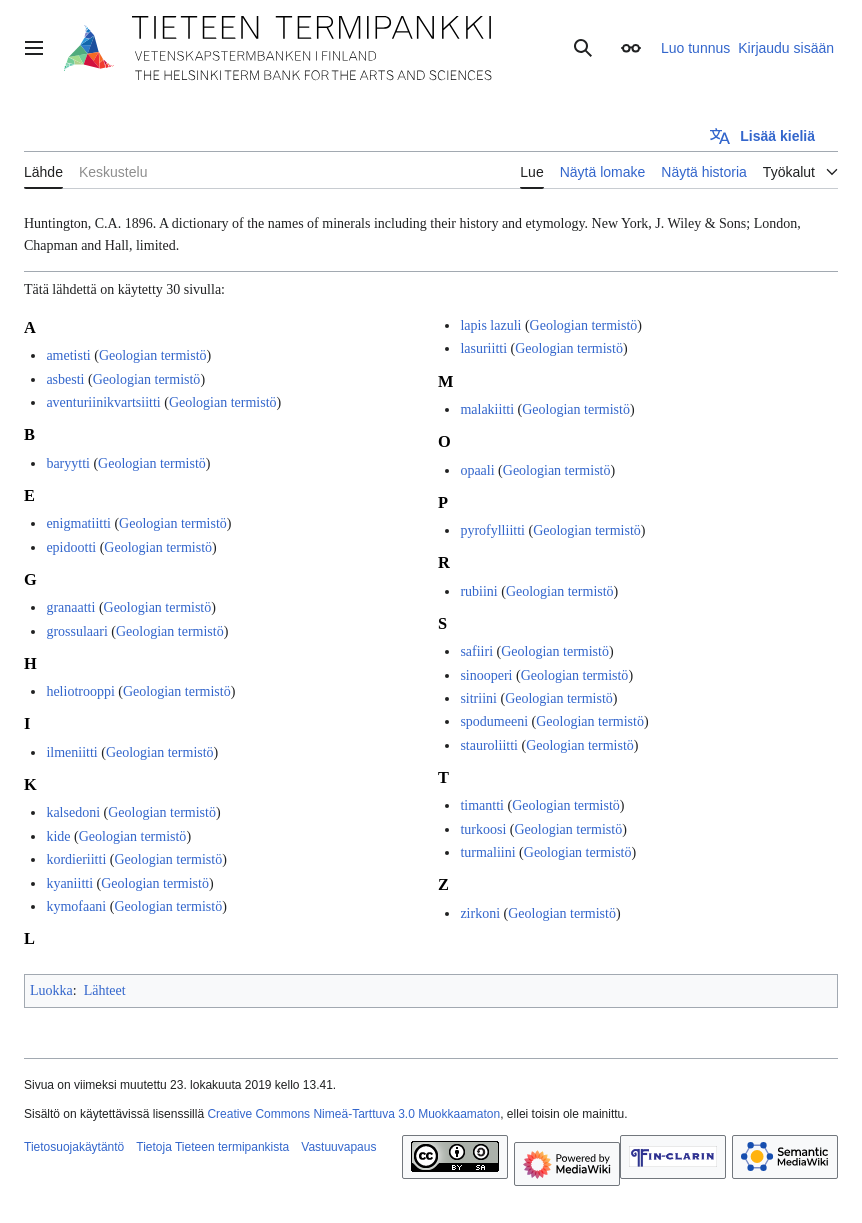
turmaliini (487, 852)
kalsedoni (73, 812)
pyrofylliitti (492, 530)
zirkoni (480, 913)
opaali (477, 470)
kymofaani (76, 906)
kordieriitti (76, 859)
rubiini (478, 591)
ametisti (68, 355)
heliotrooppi (80, 691)
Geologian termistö (153, 355)
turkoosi (483, 829)
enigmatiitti (78, 523)
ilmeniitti (71, 752)
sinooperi (486, 675)
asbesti (65, 379)
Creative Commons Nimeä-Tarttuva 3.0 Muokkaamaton (353, 1114)
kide (58, 836)
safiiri (476, 651)
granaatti (70, 607)
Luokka (51, 990)
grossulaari (76, 631)
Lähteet (105, 990)
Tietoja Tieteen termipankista (212, 1147)
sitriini (478, 698)
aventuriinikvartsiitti (103, 402)
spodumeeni (494, 721)
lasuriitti (483, 348)
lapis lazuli (490, 325)
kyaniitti (69, 883)
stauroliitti (489, 745)
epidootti (71, 547)
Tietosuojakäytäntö (74, 1147)
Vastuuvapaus (338, 1147)
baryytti (68, 463)
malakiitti (487, 409)
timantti (482, 805)
